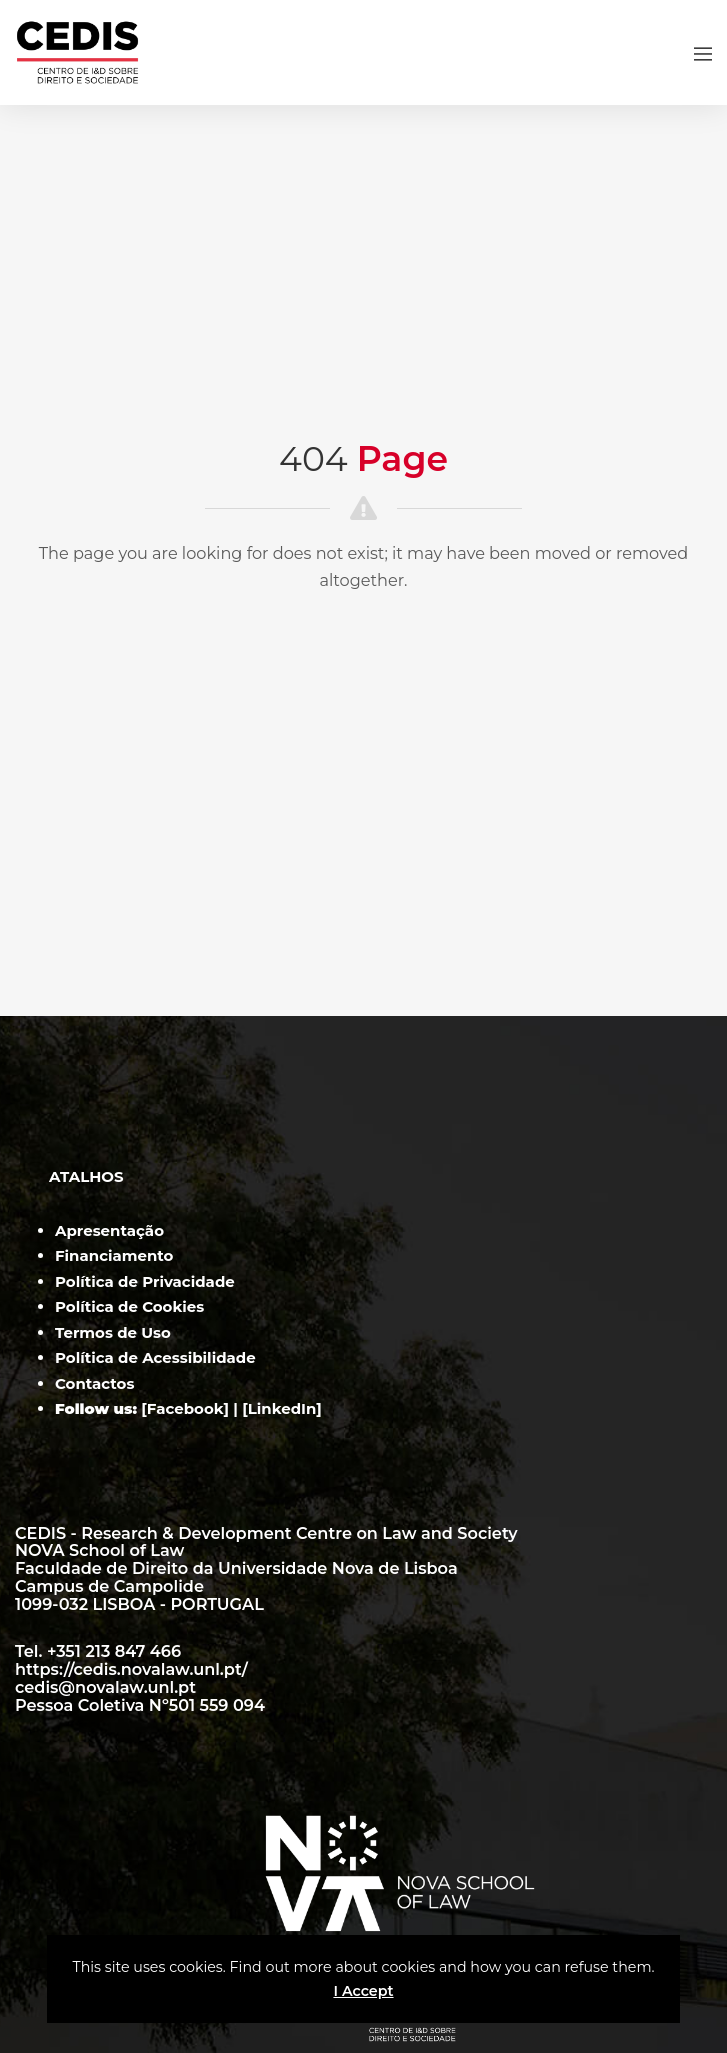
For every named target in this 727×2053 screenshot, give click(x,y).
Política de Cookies (129, 1306)
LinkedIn (282, 1408)
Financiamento (114, 1255)
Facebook (185, 1408)
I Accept (363, 1991)
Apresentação (109, 1230)
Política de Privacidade (145, 1281)
